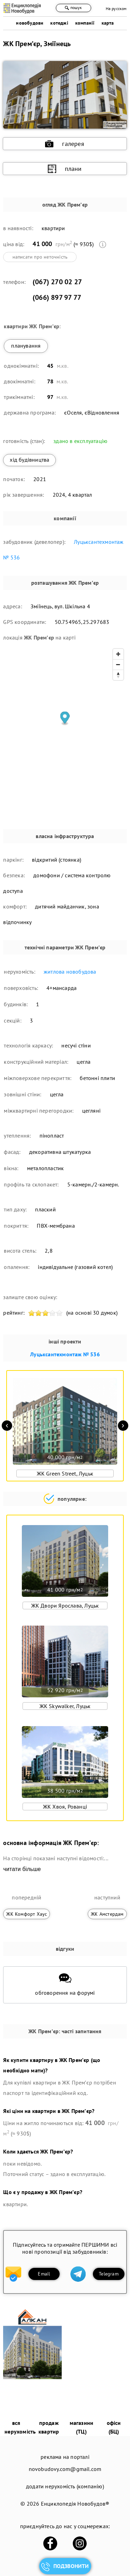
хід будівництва (29, 459)
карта (108, 23)
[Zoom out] (118, 664)
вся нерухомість (20, 2427)
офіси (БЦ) (114, 2427)
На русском (116, 8)
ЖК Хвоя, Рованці (65, 1806)
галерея (64, 144)
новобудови (29, 23)
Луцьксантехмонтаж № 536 (65, 1354)
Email (44, 2274)
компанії (85, 23)
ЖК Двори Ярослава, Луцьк (65, 1605)
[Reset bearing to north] (118, 675)
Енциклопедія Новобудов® (75, 2503)
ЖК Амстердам (107, 1914)
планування (26, 345)
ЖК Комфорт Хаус (26, 1914)
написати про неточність (40, 257)
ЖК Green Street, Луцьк (65, 1473)
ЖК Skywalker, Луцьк (65, 1706)
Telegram (109, 2274)
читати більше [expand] (22, 1869)
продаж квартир (48, 2427)
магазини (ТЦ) (82, 2427)
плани (65, 169)
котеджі (59, 23)
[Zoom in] (118, 654)
